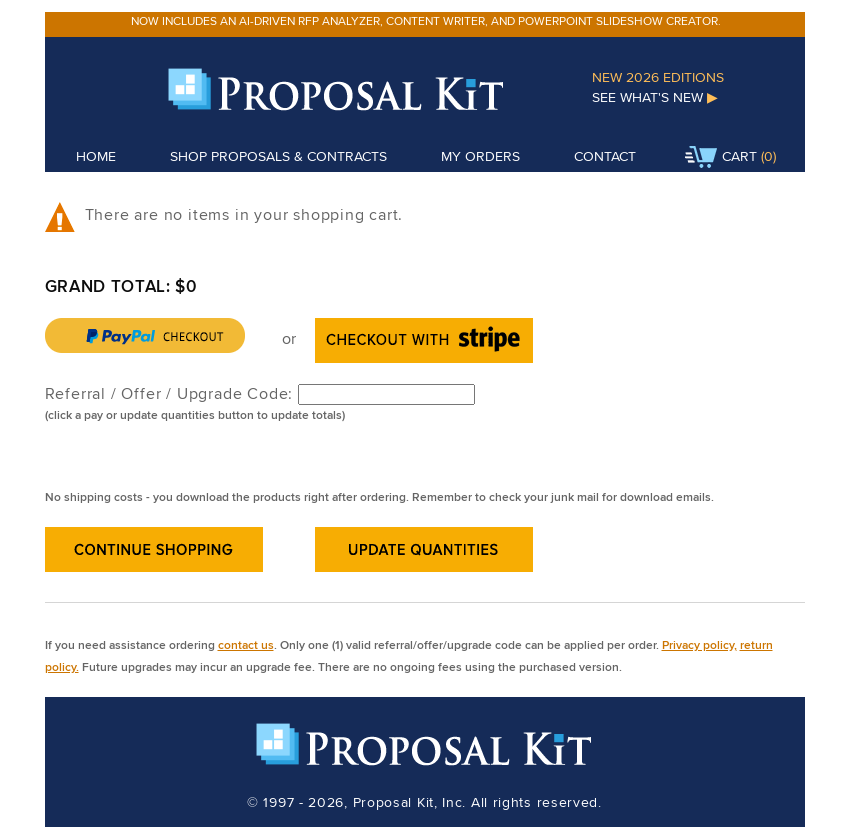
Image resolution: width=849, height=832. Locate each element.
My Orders (480, 156)
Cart (721, 158)
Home (96, 156)
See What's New (655, 97)
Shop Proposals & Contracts (278, 156)
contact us (246, 644)
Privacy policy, (699, 644)
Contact (605, 156)
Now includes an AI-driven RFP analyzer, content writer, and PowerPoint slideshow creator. (426, 20)
